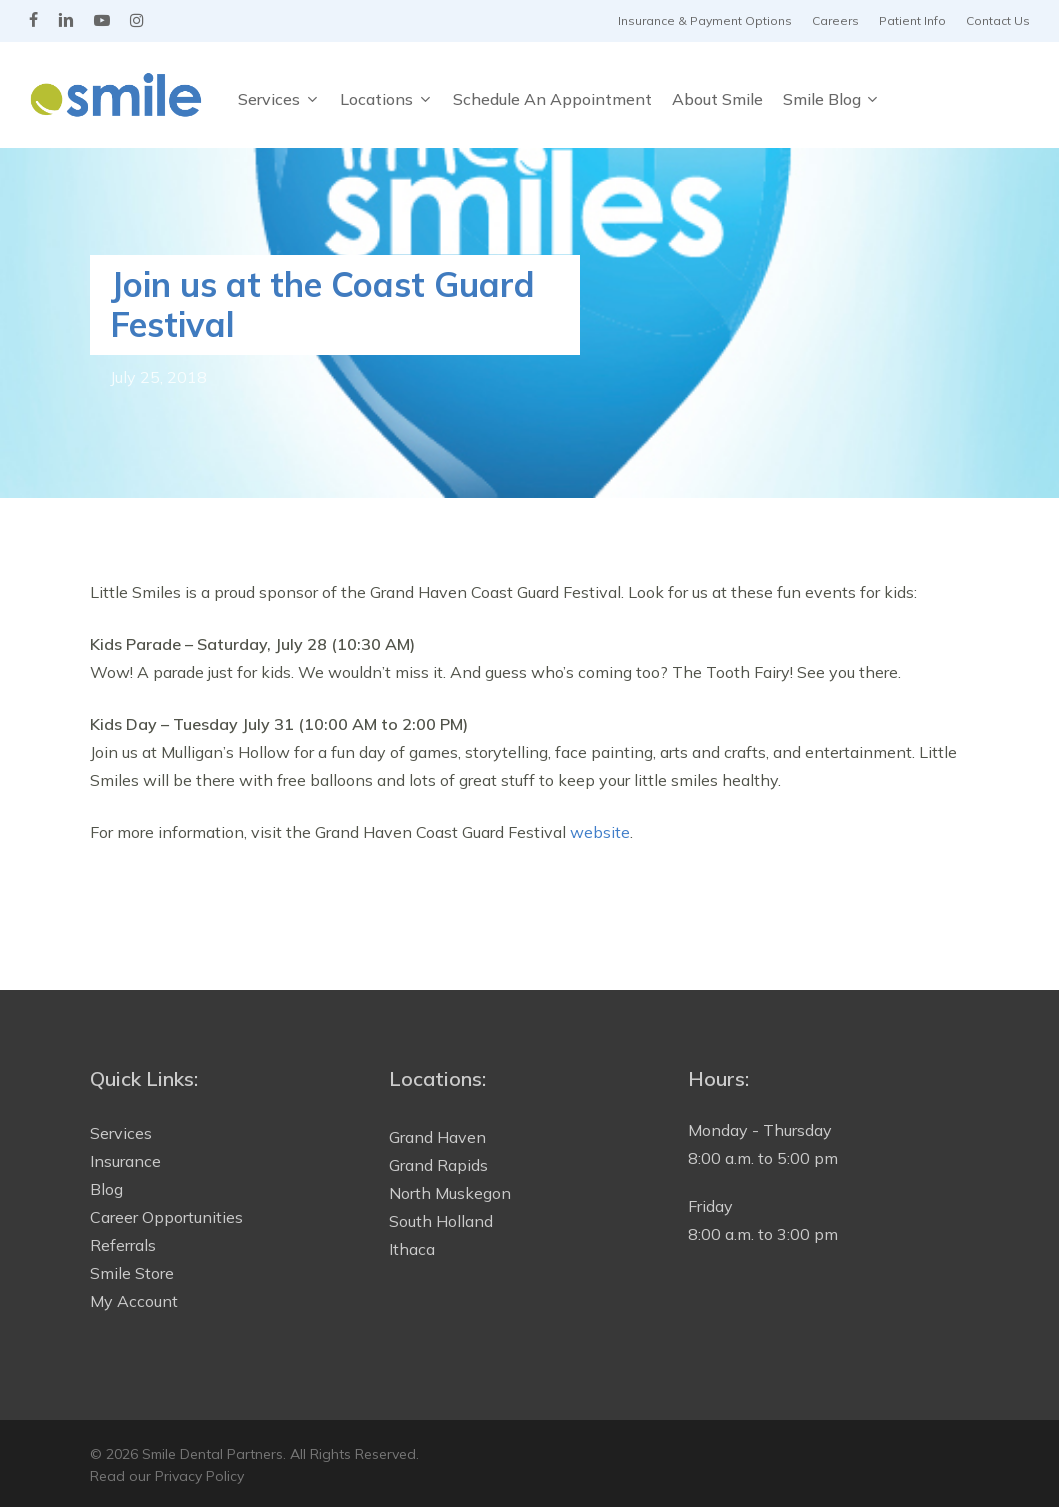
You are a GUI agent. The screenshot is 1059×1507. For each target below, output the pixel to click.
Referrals (123, 1245)
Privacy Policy (199, 1476)
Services (121, 1133)
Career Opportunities (166, 1217)
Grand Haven (437, 1137)
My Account (134, 1301)
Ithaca (412, 1249)
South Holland (441, 1221)
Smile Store (132, 1273)
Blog (106, 1189)
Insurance (125, 1161)
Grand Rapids (438, 1165)
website (600, 832)
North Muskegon (450, 1193)
